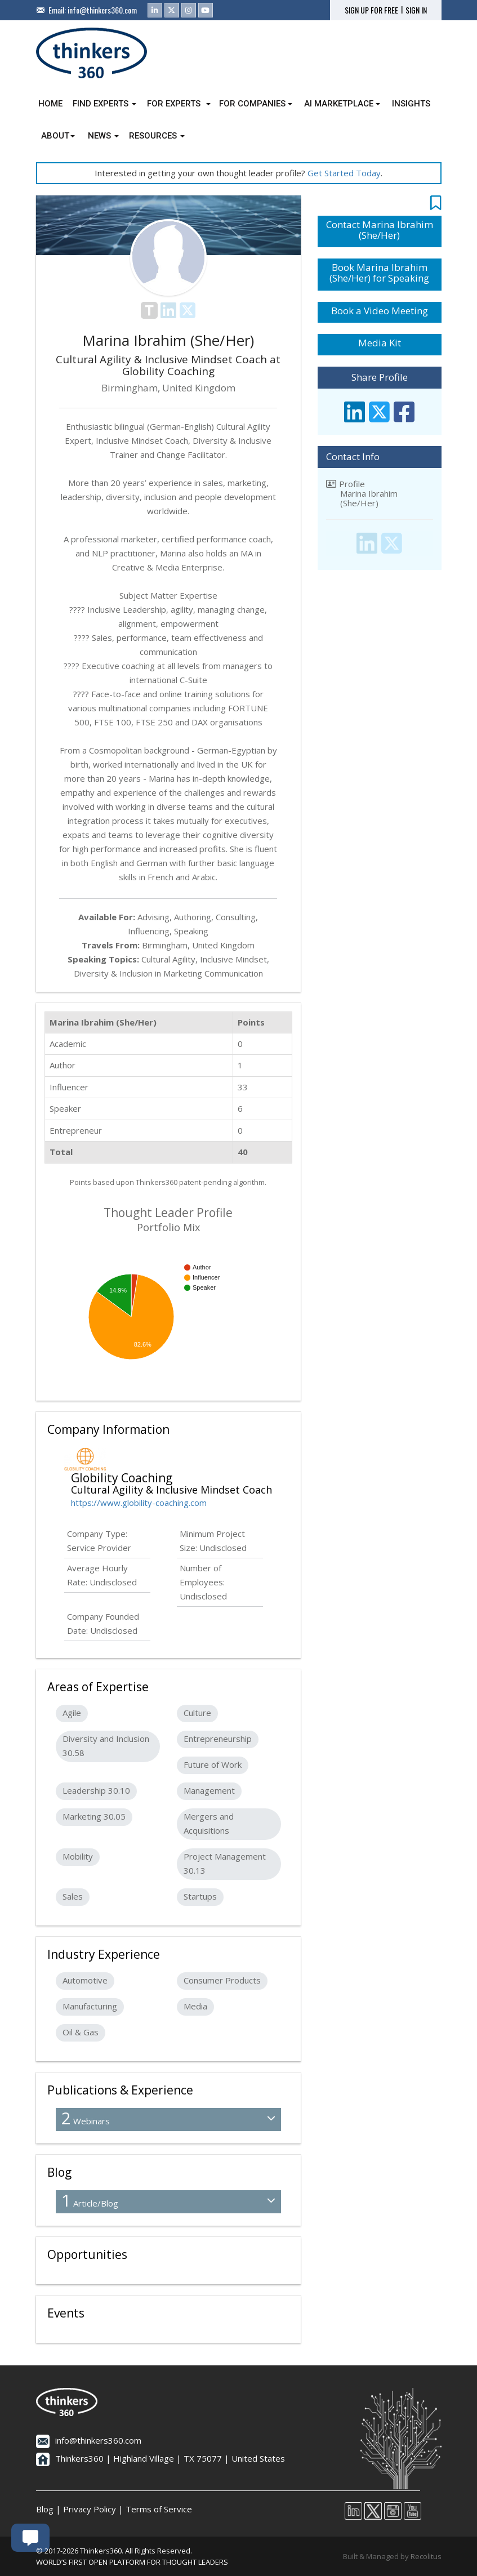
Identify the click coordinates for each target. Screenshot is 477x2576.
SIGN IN (416, 10)
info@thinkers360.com (102, 10)
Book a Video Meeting (379, 310)
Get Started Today (344, 173)
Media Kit (379, 342)
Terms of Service (159, 2509)
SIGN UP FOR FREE (371, 10)
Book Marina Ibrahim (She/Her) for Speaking (379, 272)
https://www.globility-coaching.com (139, 1502)
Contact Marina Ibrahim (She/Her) (379, 230)
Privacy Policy (89, 2509)
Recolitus (426, 2556)
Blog (45, 2509)
